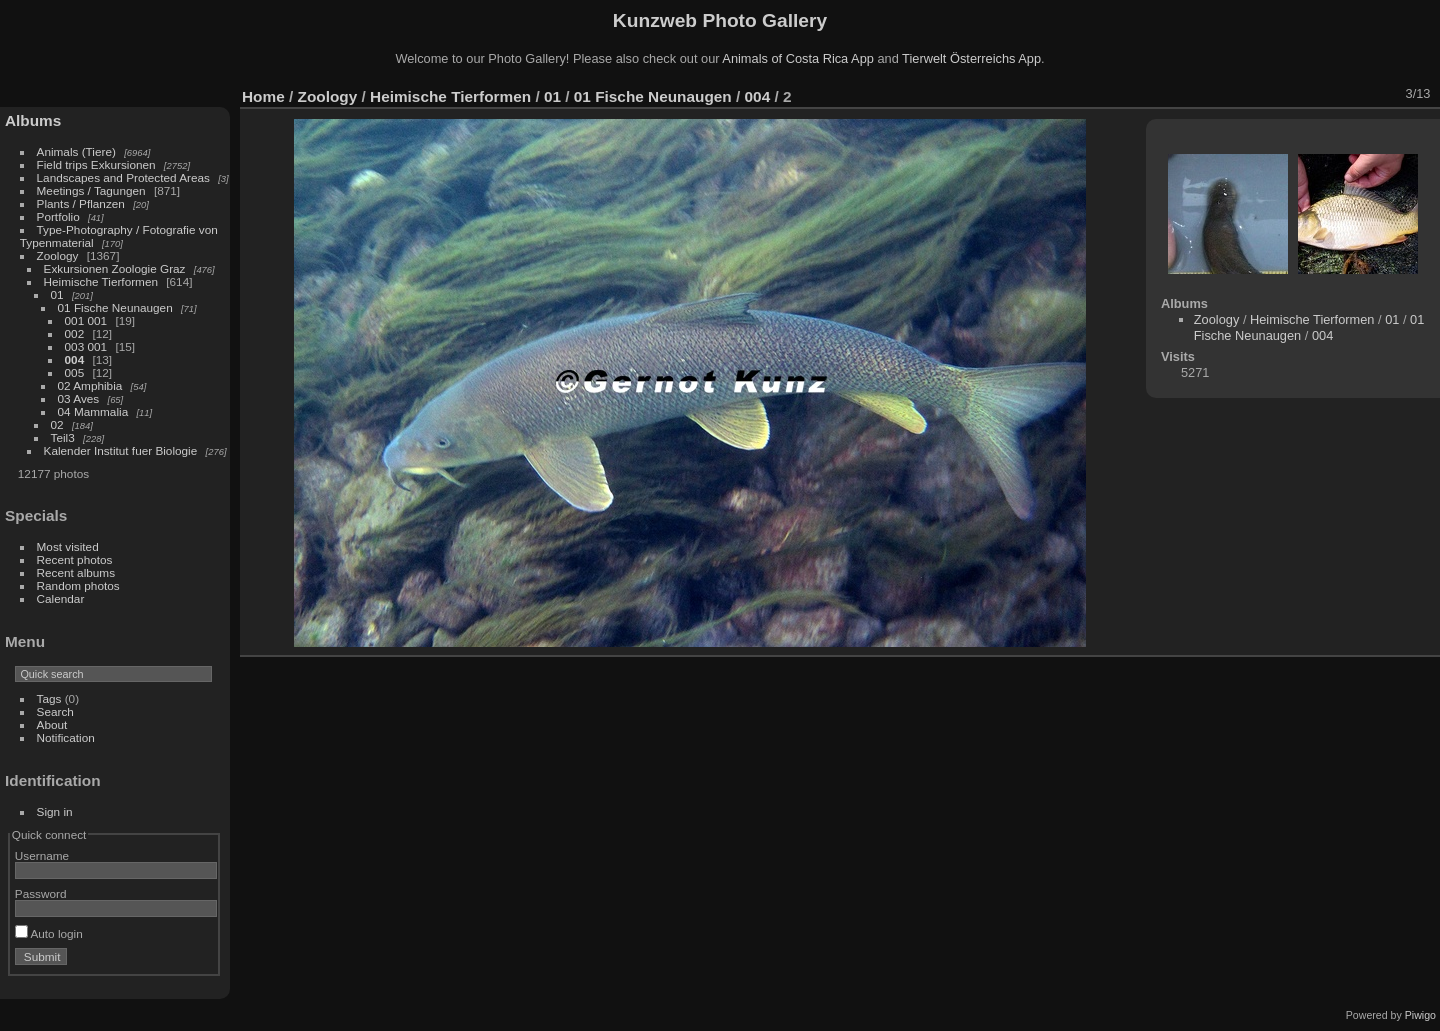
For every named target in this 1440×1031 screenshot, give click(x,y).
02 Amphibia (90, 385)
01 (57, 294)
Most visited (68, 546)
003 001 (86, 346)
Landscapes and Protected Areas (123, 177)
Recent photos (75, 559)
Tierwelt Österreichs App (971, 58)
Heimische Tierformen (101, 281)
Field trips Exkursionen (96, 164)
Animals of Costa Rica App (798, 58)
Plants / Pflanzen (81, 203)
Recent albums (76, 572)
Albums (33, 120)
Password (41, 893)
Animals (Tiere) (76, 151)
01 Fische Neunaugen (115, 307)
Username (42, 855)
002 (75, 333)
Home (263, 96)
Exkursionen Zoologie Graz (115, 268)
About (52, 724)
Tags (49, 698)
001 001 (86, 320)
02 (57, 424)
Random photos (78, 585)
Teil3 (63, 437)
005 (75, 372)
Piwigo (1420, 1015)
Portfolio (58, 216)
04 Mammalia (93, 411)
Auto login (49, 933)
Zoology (58, 255)
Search (55, 711)
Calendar (61, 598)
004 (75, 359)
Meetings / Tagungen (91, 190)
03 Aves (79, 398)
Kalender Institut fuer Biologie (121, 450)
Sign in (55, 811)
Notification (66, 737)
